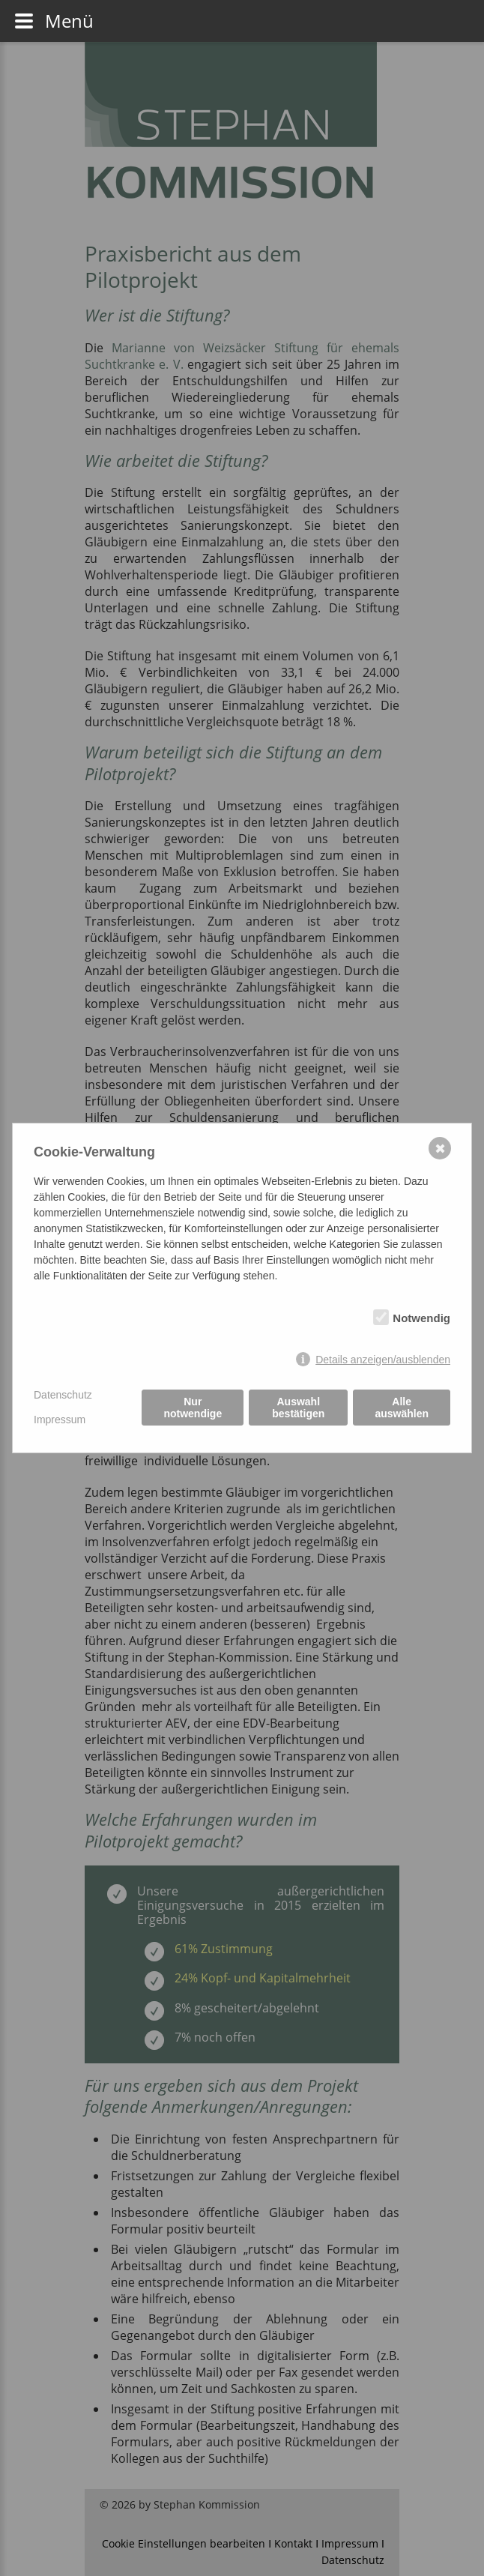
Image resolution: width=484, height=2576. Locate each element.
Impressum (59, 1420)
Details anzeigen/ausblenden (382, 1360)
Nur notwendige (192, 1408)
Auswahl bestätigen (298, 1408)
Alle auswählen (402, 1408)
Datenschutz (63, 1395)
